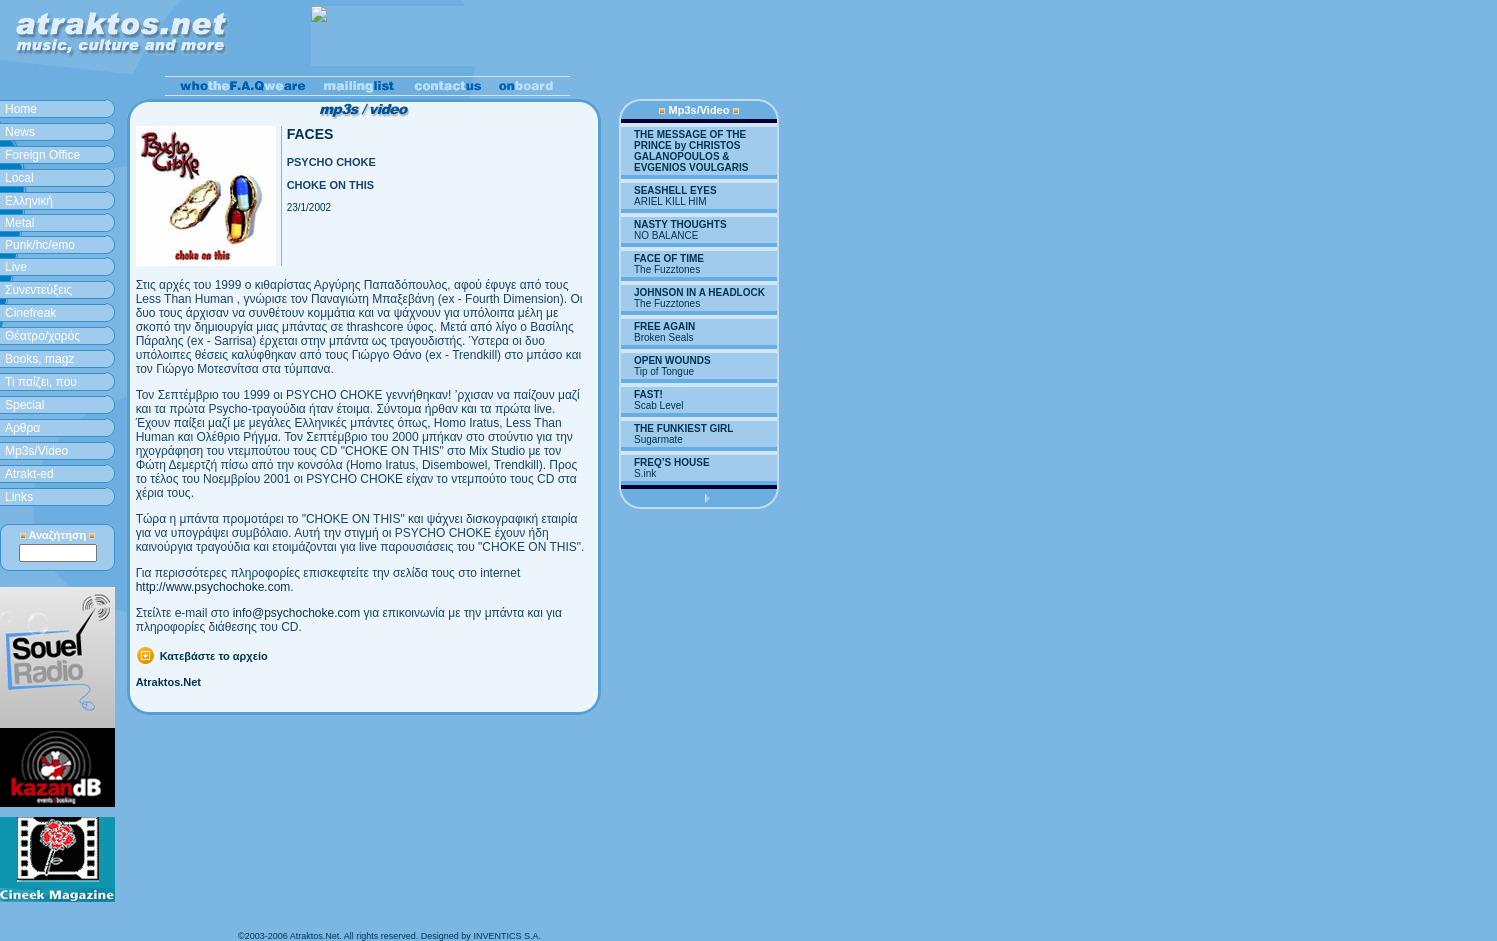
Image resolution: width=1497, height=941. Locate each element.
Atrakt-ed (29, 474)
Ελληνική (29, 201)
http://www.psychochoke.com (213, 587)
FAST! (648, 394)
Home (21, 109)
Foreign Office (42, 155)
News (20, 132)
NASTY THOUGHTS (680, 224)
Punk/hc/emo (40, 245)
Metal (19, 223)
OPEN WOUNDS (672, 360)
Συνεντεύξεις (38, 290)
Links (19, 497)
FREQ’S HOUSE (672, 462)
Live (16, 267)
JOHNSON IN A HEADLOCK (699, 292)
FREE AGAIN (664, 326)
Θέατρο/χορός (42, 336)
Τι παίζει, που (41, 382)
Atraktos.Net (168, 682)
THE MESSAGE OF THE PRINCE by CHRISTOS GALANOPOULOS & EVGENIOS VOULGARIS (691, 151)
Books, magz (39, 359)
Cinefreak (30, 313)
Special (24, 405)
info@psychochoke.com (297, 613)
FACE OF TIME (669, 258)
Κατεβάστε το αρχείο (214, 656)
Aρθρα (22, 428)
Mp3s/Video (36, 451)
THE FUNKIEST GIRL (683, 428)
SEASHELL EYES (675, 190)
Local (19, 178)
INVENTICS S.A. (507, 936)
